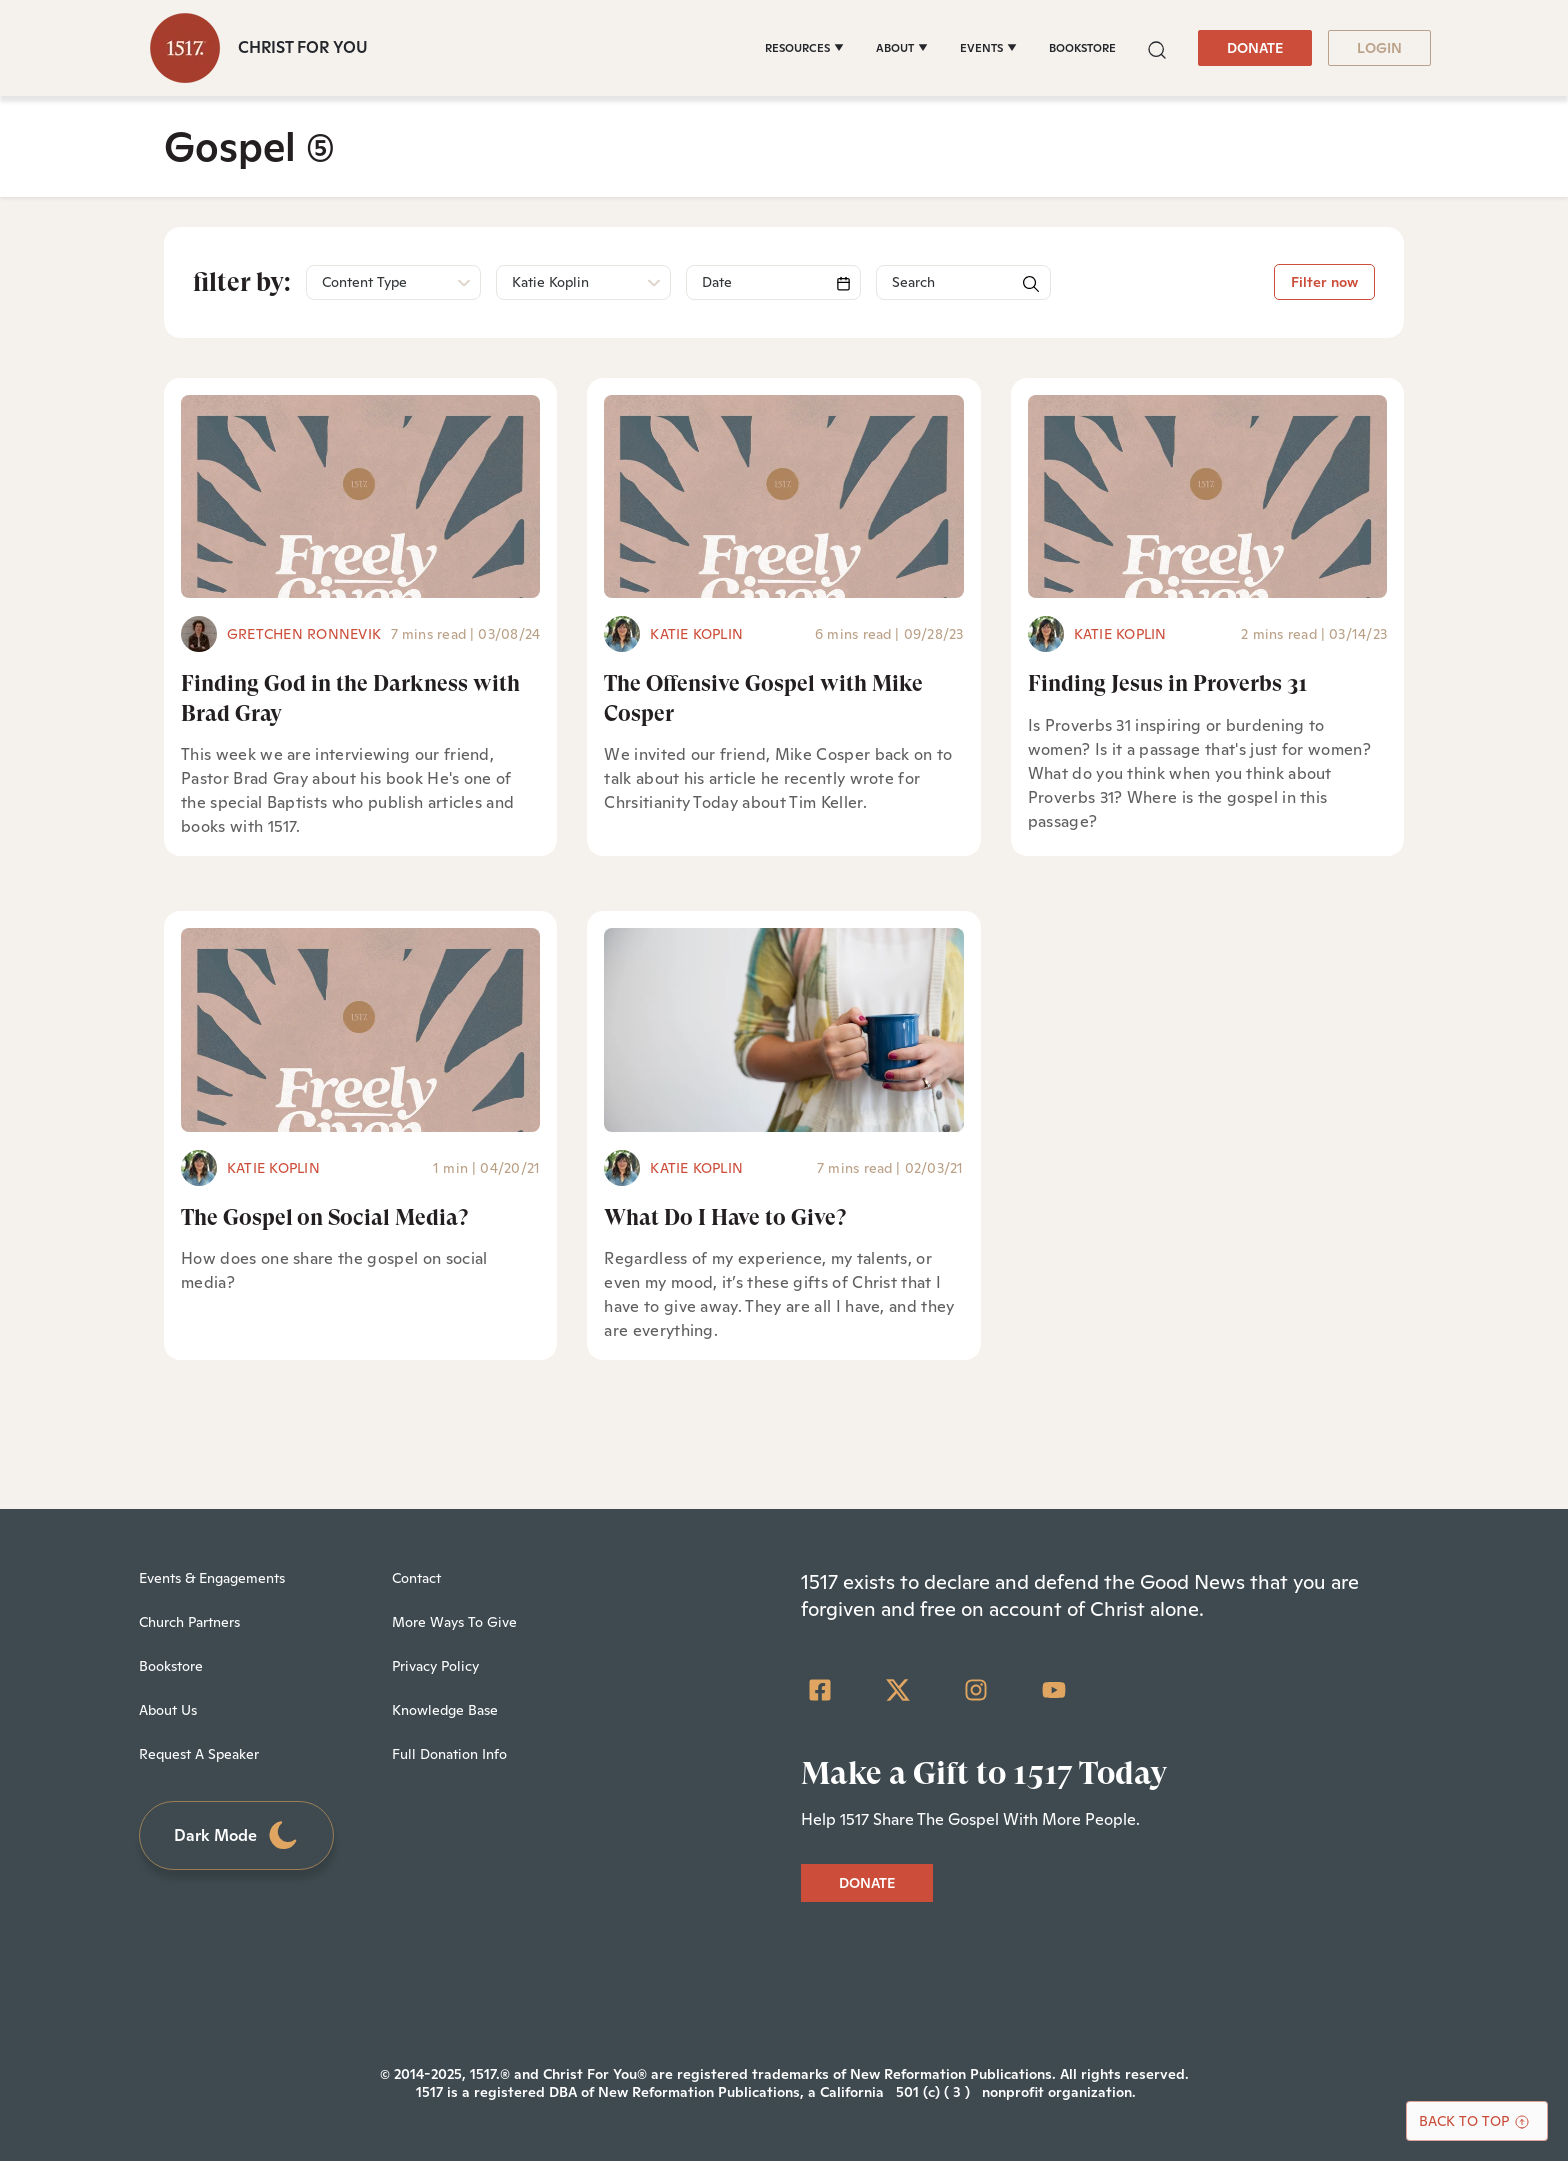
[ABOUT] (902, 48)
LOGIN (1379, 48)
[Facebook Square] (820, 1690)
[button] (1157, 47)
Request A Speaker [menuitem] (199, 1754)
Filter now (1324, 282)
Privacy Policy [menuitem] (435, 1666)
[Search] (773, 282)
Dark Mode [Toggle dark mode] (237, 1835)
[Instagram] (976, 1690)
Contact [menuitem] (416, 1578)
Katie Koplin (696, 634)
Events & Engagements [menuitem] (212, 1578)
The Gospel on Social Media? (324, 1217)
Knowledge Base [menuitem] (445, 1710)
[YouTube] (1054, 1690)
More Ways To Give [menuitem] (454, 1622)
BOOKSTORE (1082, 48)
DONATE (1255, 48)
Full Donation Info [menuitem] (449, 1754)
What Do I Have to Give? (725, 1217)
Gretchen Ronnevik (304, 634)
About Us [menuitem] (168, 1710)
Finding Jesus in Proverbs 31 (1168, 683)
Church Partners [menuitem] (189, 1622)
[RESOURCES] (804, 48)
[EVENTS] (988, 48)
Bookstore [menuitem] (171, 1666)
